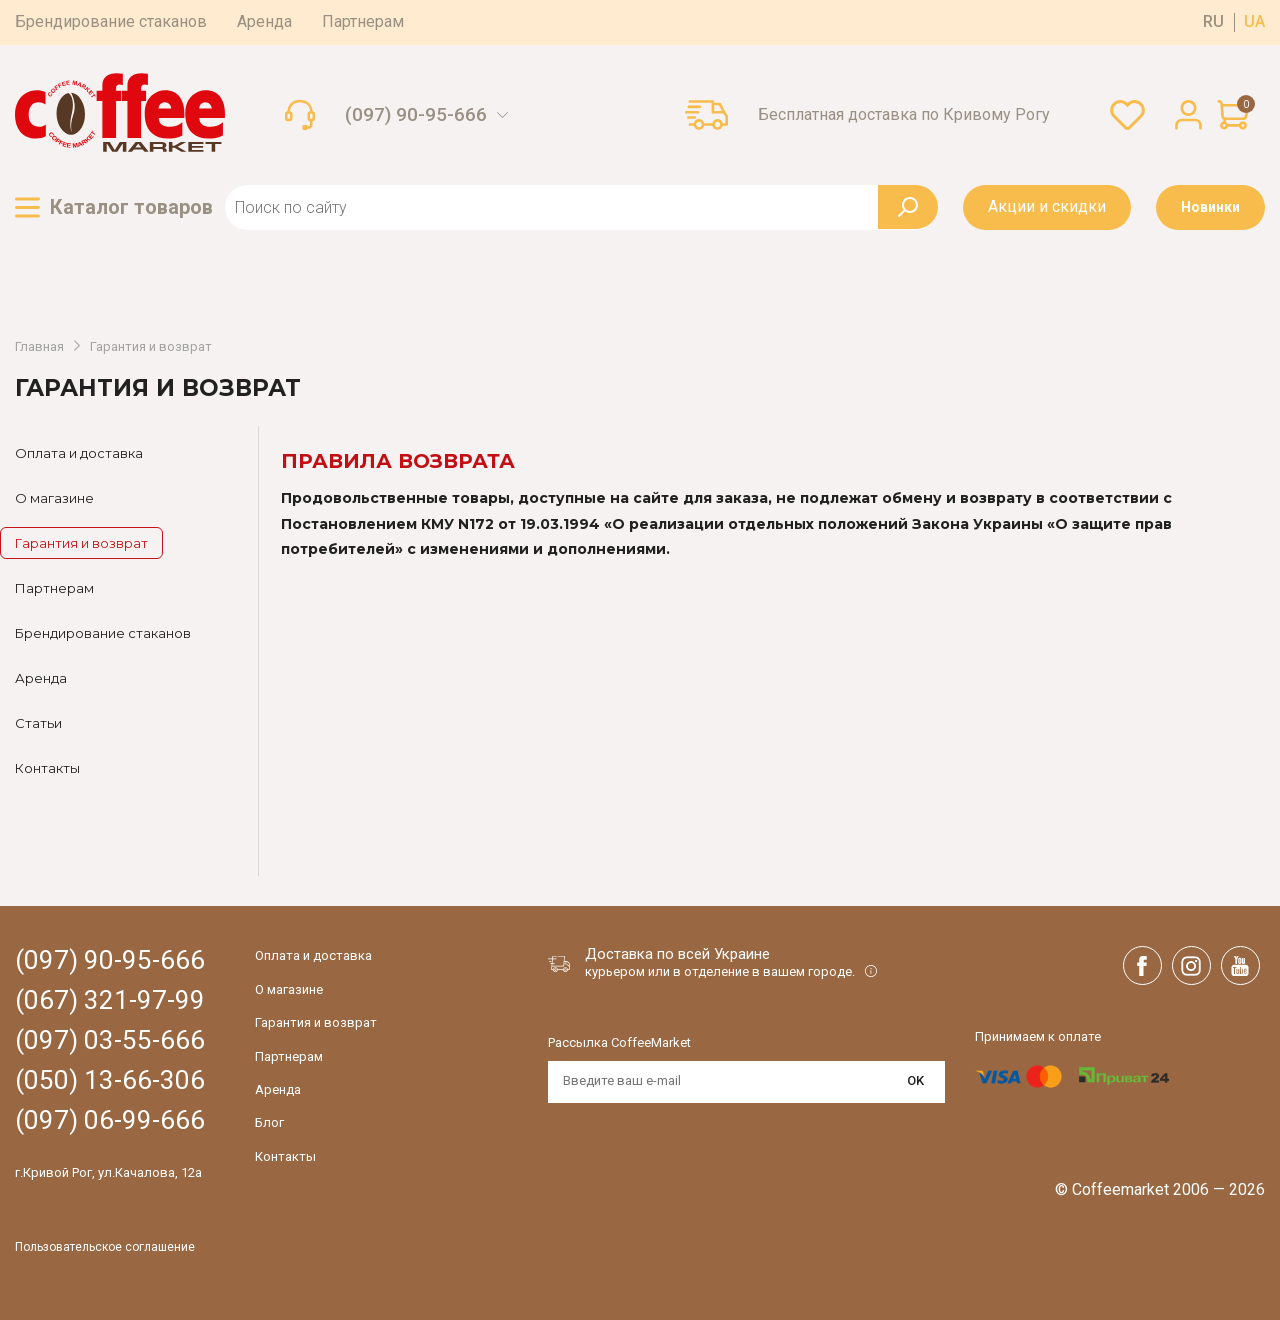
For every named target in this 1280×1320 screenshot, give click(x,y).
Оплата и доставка (79, 453)
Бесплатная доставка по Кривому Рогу (904, 115)
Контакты (47, 768)
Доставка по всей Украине (677, 954)
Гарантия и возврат (151, 347)
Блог (269, 1122)
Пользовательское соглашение (105, 1247)
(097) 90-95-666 (416, 115)
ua (1254, 22)
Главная (39, 347)
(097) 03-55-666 (110, 1040)
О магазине (54, 498)
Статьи (38, 723)
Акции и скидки (1047, 206)
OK (915, 1080)
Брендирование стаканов (111, 21)
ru (1213, 22)
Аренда (264, 21)
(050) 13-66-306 (110, 1080)
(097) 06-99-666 (110, 1120)
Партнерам (363, 21)
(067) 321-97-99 (110, 1000)
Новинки (1210, 207)
